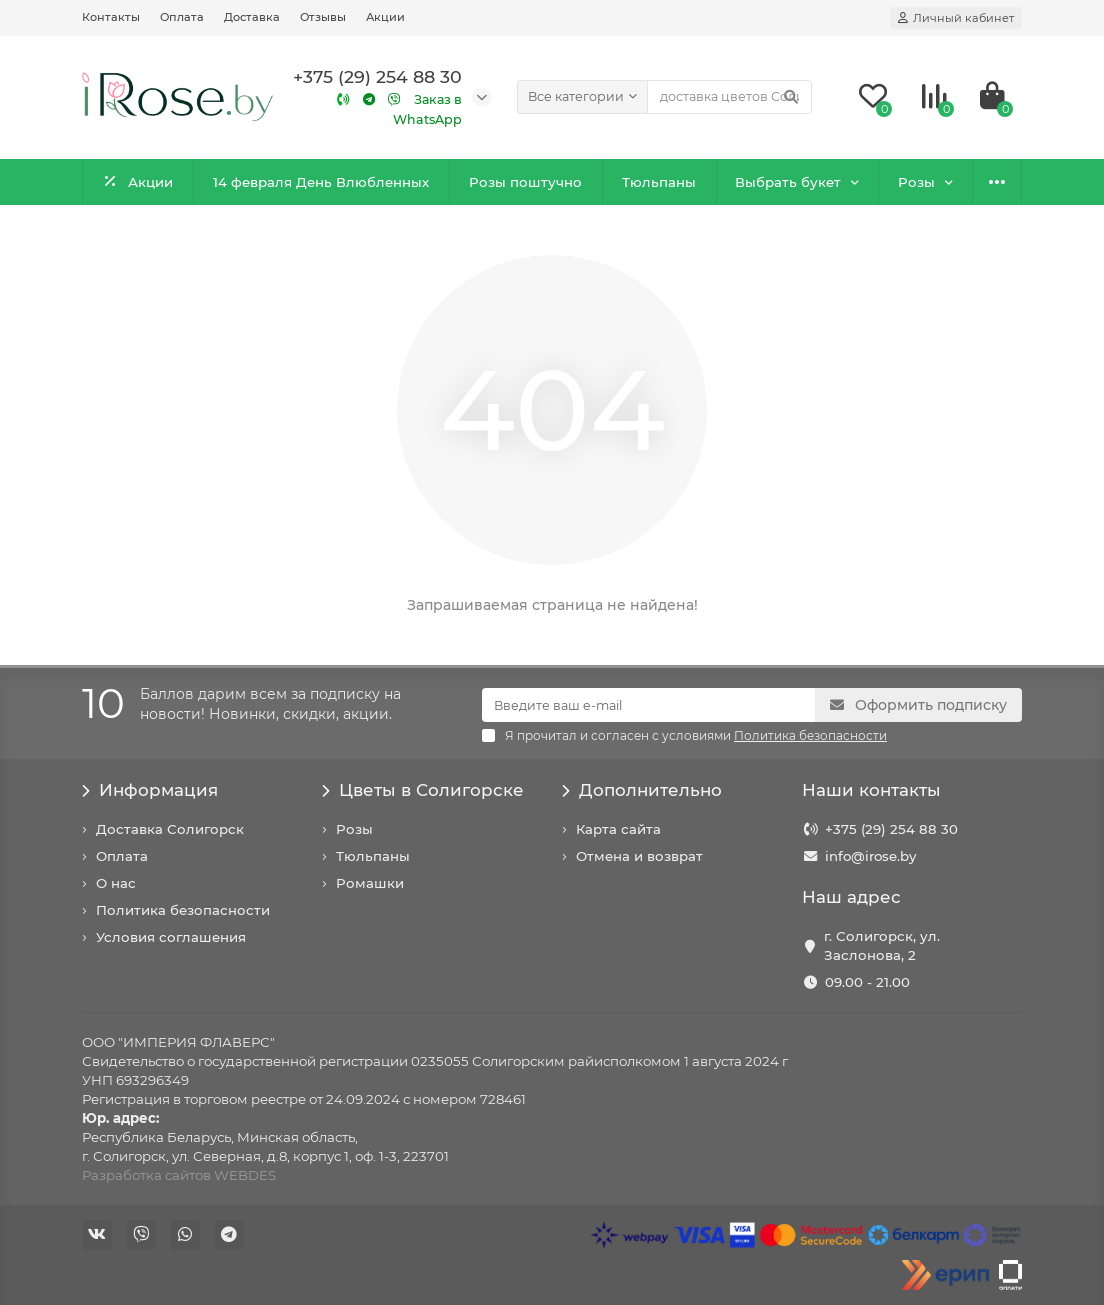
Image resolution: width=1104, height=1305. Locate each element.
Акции (385, 17)
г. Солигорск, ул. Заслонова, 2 (882, 945)
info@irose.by (870, 856)
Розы (916, 182)
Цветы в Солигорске (423, 790)
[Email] (648, 705)
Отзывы (323, 17)
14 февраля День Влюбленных (321, 182)
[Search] (729, 97)
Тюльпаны (659, 182)
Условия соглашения (171, 937)
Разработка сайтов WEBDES (179, 1175)
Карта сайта (618, 829)
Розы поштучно (525, 182)
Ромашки (370, 883)
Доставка (252, 17)
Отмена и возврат (639, 856)
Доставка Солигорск (170, 829)
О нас (116, 883)
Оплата (182, 17)
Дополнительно (642, 790)
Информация (150, 790)
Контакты (111, 17)
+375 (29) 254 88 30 (891, 829)
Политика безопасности (183, 910)
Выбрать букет (788, 182)
